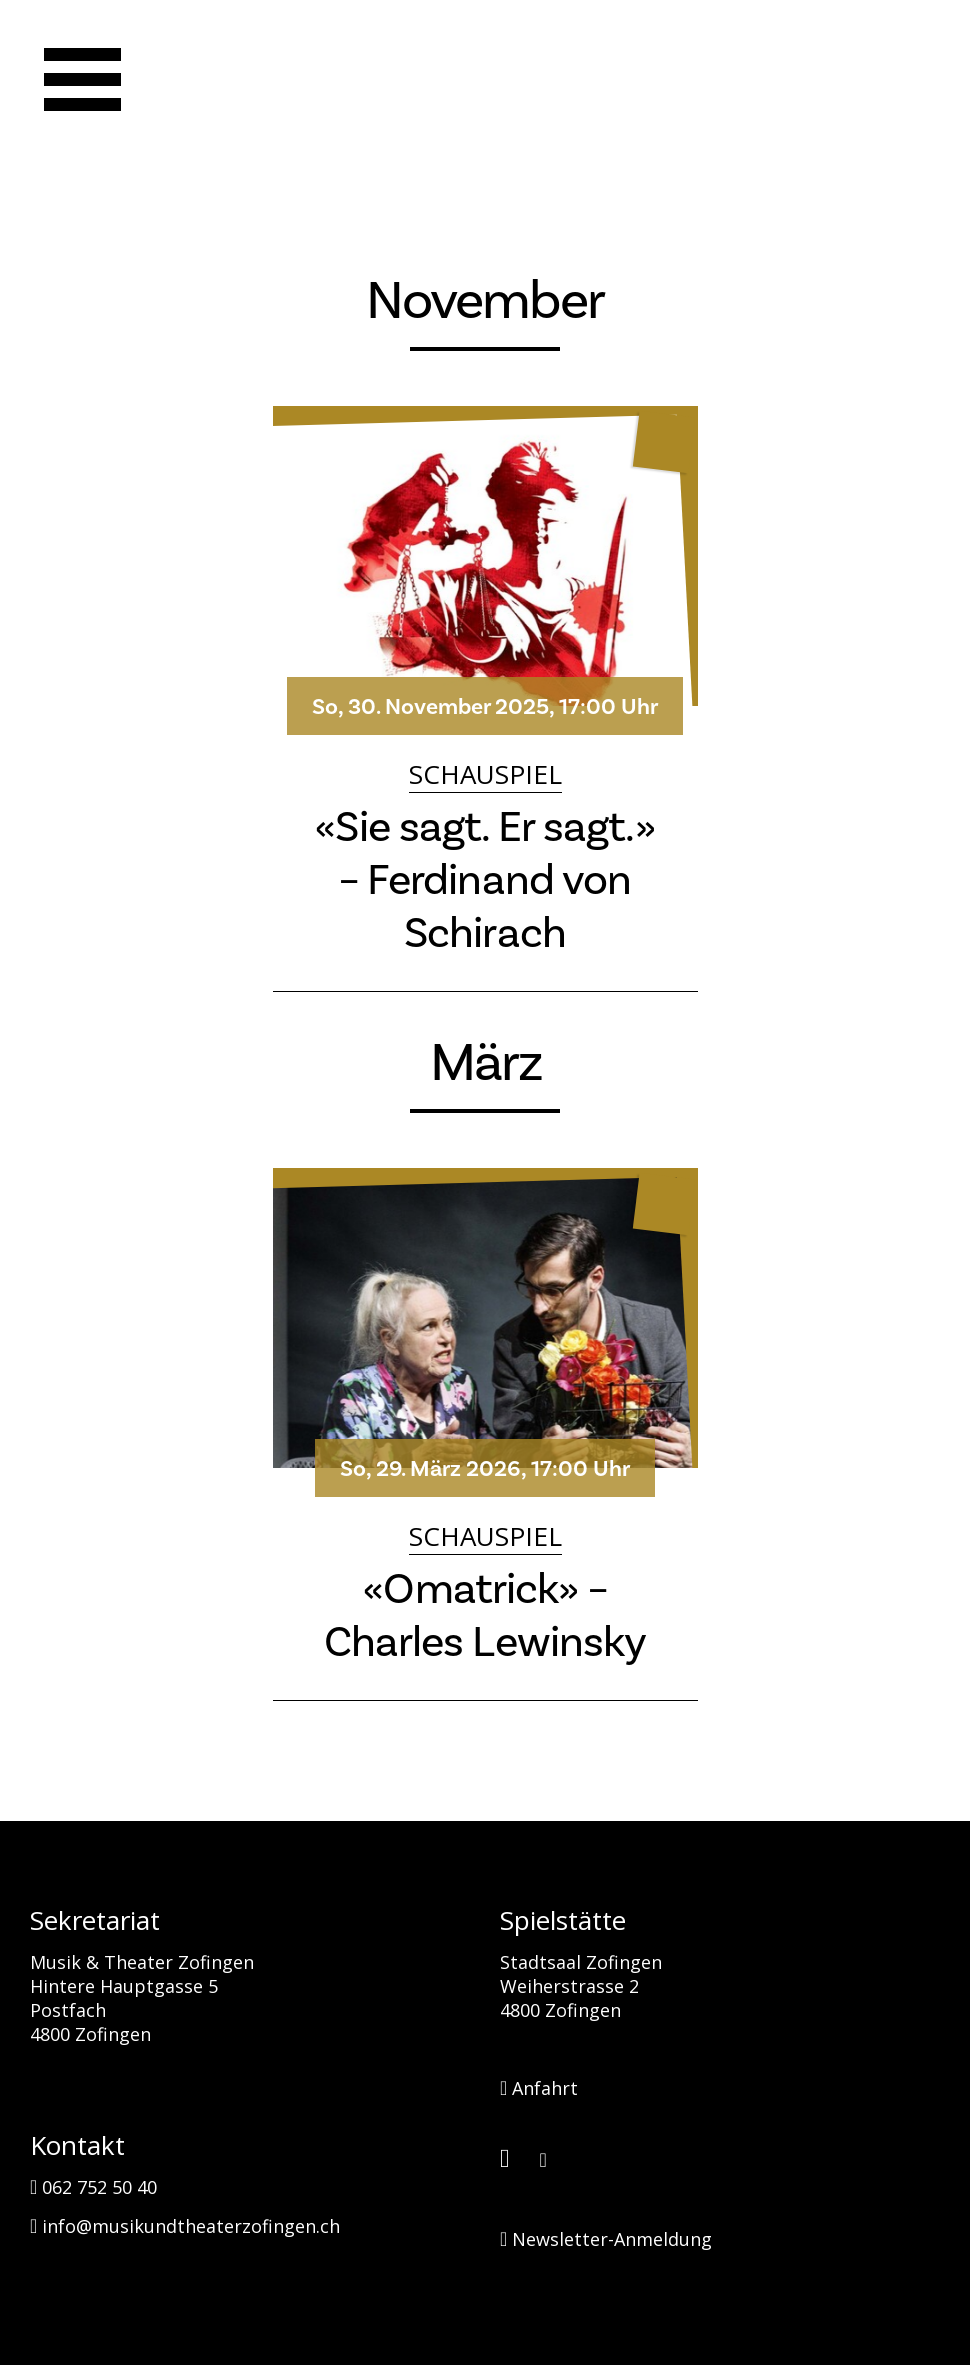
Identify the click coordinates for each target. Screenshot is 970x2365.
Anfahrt (539, 2088)
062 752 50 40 (93, 2187)
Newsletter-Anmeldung (606, 2239)
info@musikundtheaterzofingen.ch (185, 2226)
